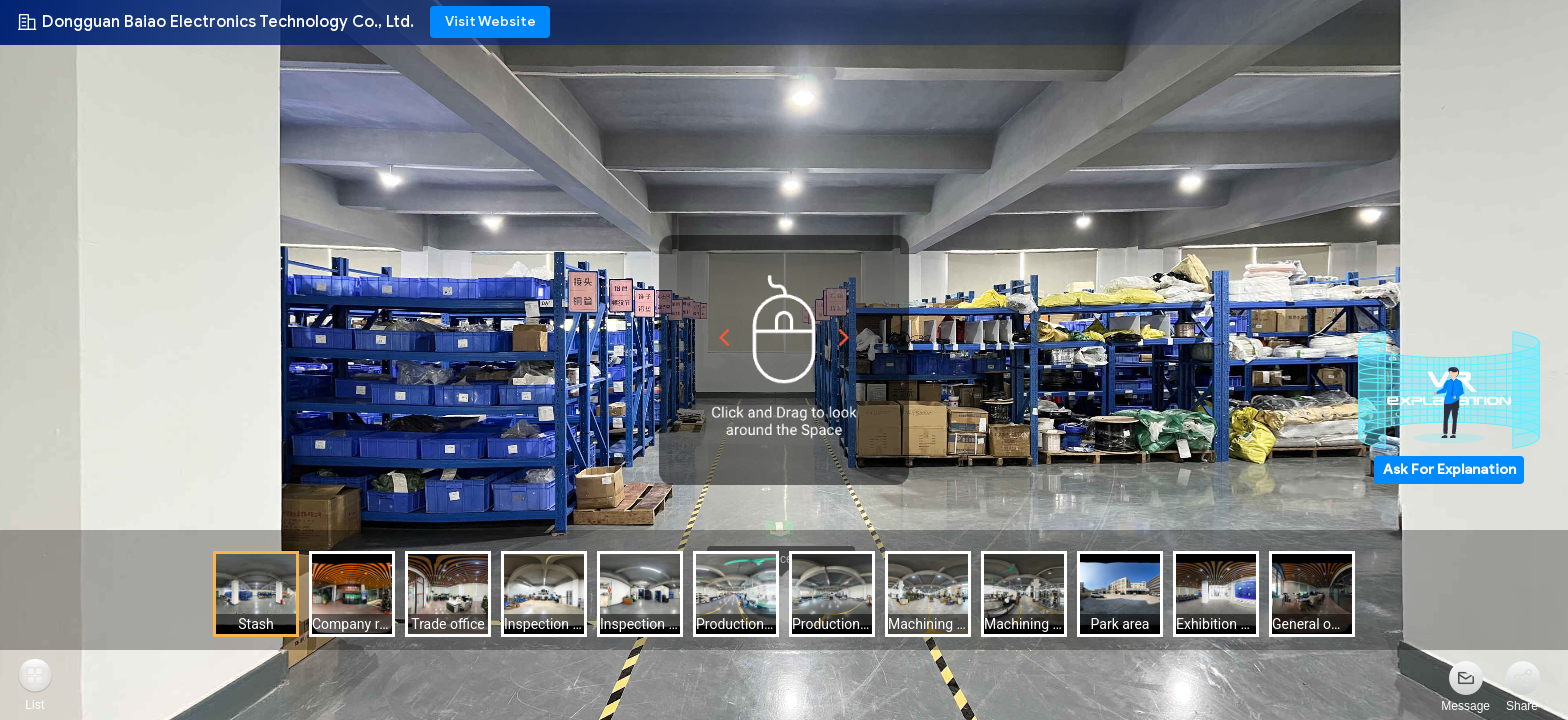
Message (1465, 706)
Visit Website (490, 21)
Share (1522, 706)
